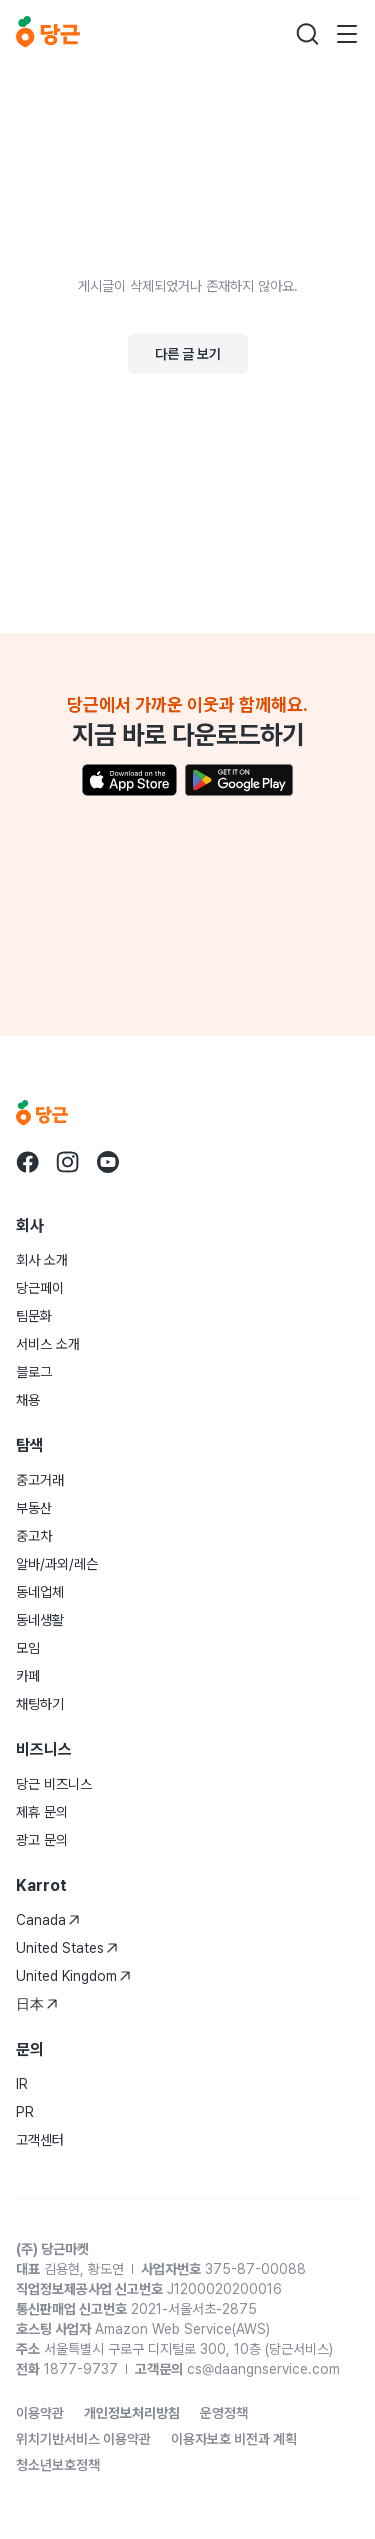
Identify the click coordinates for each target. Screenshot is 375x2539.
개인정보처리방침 (132, 2413)
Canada (48, 1920)
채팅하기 (40, 1704)
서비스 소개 (48, 1344)
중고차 (34, 1536)
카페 (28, 1676)
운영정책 (224, 2413)
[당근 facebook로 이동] (28, 1162)
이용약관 (40, 2413)
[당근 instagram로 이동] (68, 1162)
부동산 (34, 1508)
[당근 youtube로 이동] (108, 1162)
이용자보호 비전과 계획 (234, 2439)
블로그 (34, 1372)
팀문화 (34, 1316)
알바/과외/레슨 (57, 1564)
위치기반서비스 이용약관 (83, 2439)
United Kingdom (73, 1976)
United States (67, 1948)
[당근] (48, 34)
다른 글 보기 (188, 354)
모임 (28, 1648)
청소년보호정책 (58, 2465)
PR (25, 2112)
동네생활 (40, 1620)
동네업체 (40, 1592)
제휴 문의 (42, 1812)
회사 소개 (42, 1260)
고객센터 (40, 2140)
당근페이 (40, 1288)
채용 (28, 1400)
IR (22, 2084)
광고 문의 (42, 1840)
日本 (37, 2004)
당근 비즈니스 (54, 1784)
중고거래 (40, 1480)
